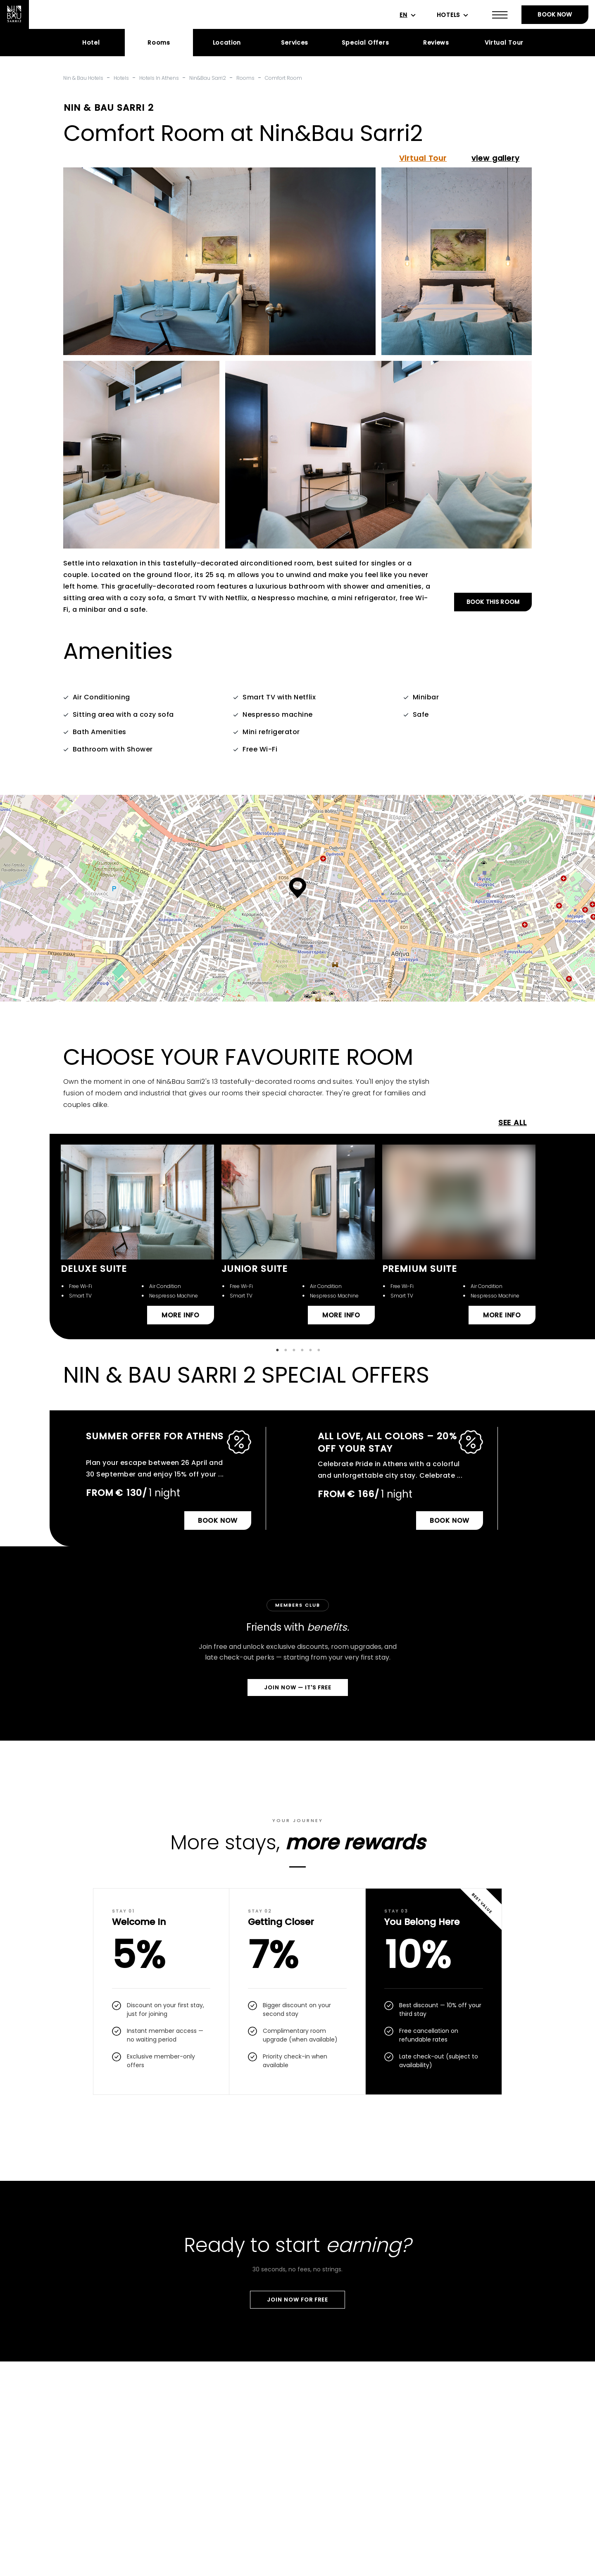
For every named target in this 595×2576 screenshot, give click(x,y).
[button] (297, 888)
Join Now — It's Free (297, 1687)
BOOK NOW (555, 14)
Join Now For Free (297, 2300)
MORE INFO (181, 1315)
